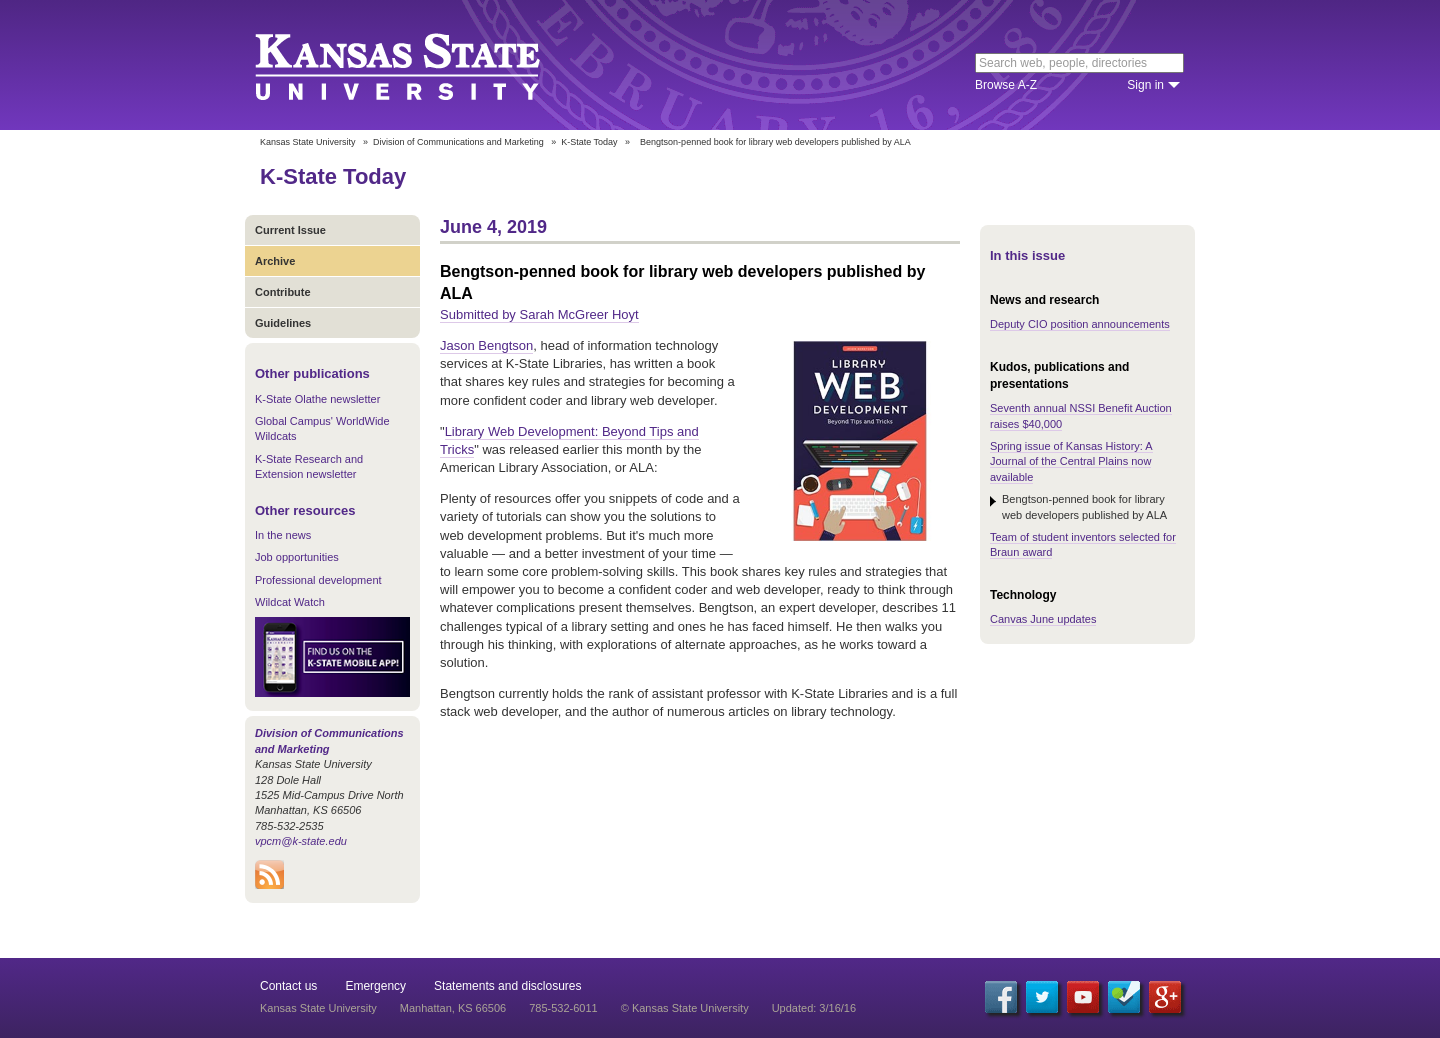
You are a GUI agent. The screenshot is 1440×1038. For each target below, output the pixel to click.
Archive (275, 261)
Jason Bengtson (486, 345)
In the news (283, 535)
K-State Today (589, 142)
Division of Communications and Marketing (458, 142)
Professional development (318, 580)
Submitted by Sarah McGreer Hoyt (539, 314)
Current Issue (290, 230)
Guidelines (283, 323)
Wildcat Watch (290, 602)
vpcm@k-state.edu (301, 841)
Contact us (288, 986)
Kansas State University (422, 65)
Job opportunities (297, 557)
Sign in (1145, 85)
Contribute (283, 292)
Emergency (375, 986)
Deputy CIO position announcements (1080, 324)
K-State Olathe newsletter (317, 399)
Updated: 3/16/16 (814, 1008)
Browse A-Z (1006, 85)
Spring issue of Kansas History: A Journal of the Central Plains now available (1071, 461)
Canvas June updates (1043, 619)
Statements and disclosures (507, 986)
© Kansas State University (685, 1008)
